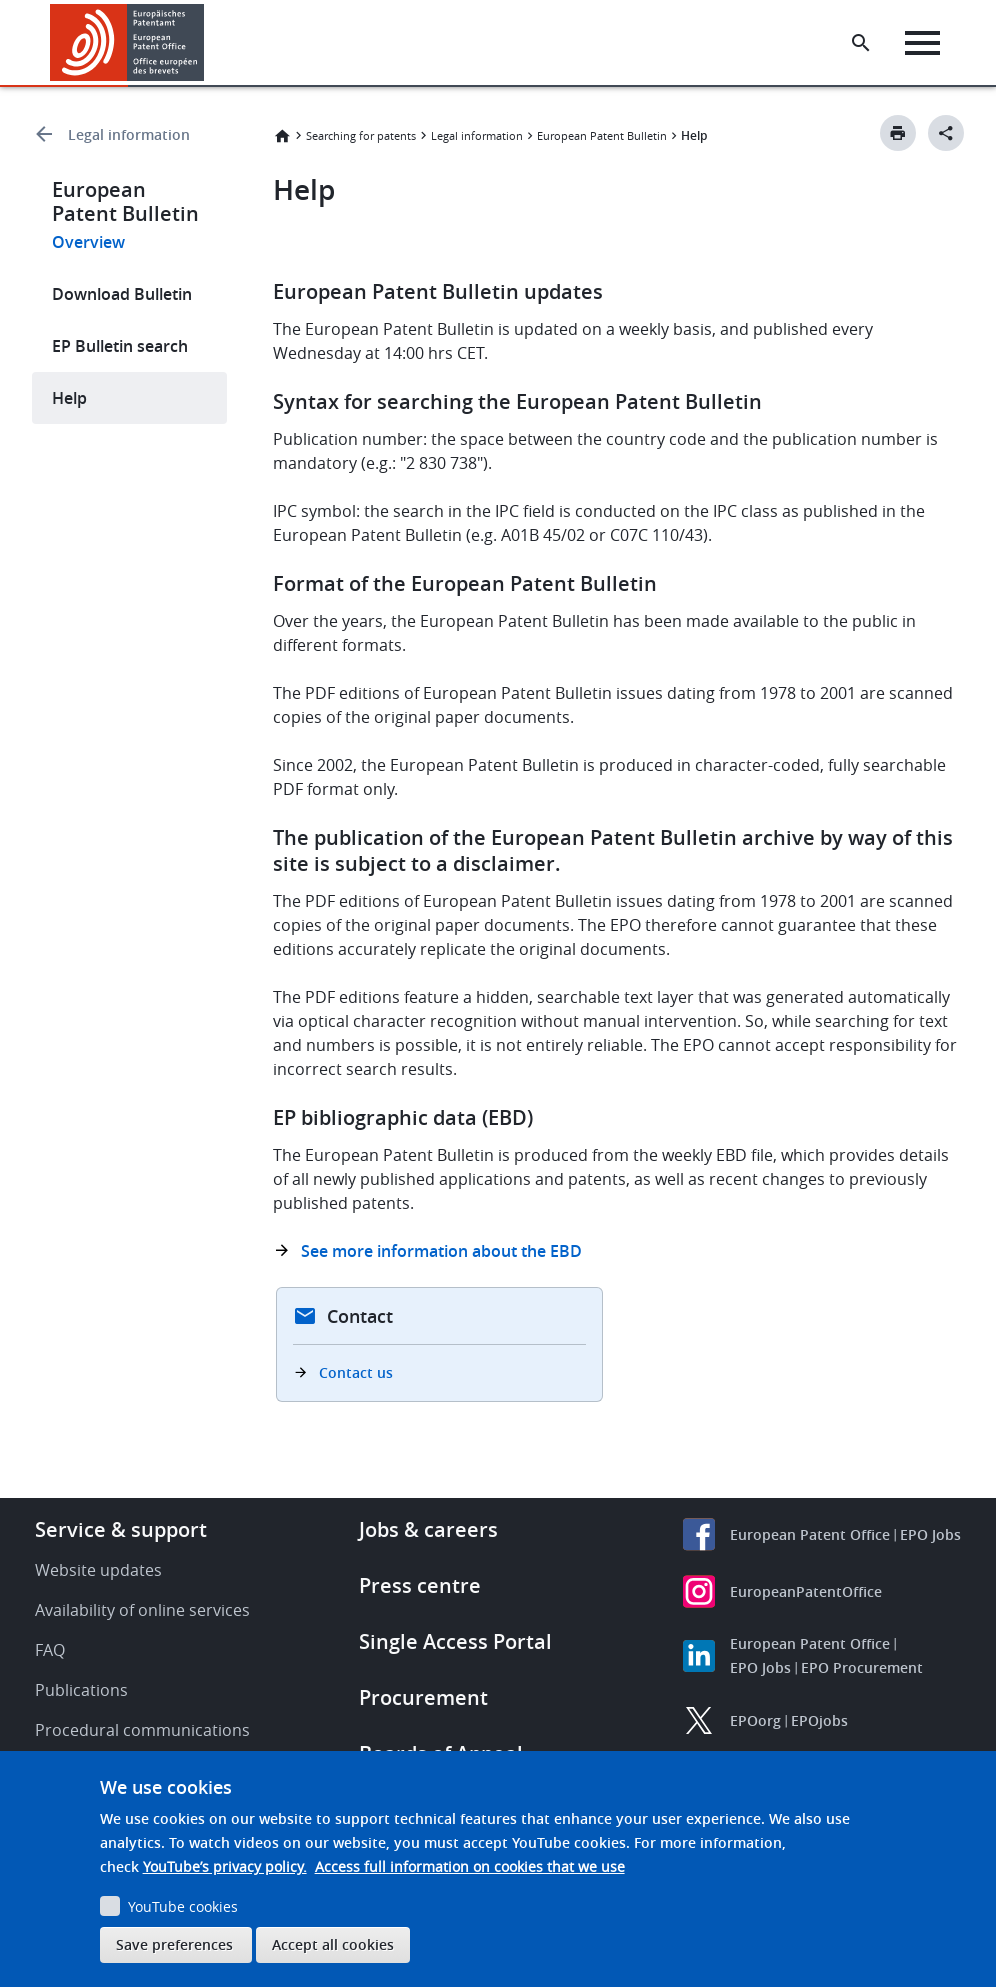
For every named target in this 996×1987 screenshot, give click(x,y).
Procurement (423, 1697)
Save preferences (174, 1944)
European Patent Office (810, 1534)
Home (282, 136)
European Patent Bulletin (602, 135)
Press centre (420, 1585)
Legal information (129, 134)
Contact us (356, 1372)
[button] (207, 43)
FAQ (50, 1650)
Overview (88, 242)
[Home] (127, 42)
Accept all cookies (333, 1944)
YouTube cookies (183, 1906)
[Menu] (922, 43)
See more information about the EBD (441, 1251)
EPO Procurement (862, 1667)
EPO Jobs (930, 1534)
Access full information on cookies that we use (470, 1866)
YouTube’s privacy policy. (225, 1866)
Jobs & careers (428, 1529)
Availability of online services (142, 1610)
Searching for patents (361, 135)
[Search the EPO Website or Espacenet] (861, 43)
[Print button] (898, 133)
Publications (81, 1690)
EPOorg (755, 1720)
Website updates (98, 1570)
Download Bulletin (122, 294)
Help (69, 398)
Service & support (121, 1529)
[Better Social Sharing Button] (946, 133)
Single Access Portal (455, 1641)
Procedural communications (142, 1730)
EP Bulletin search (120, 346)
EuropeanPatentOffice (806, 1591)
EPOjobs (819, 1720)
